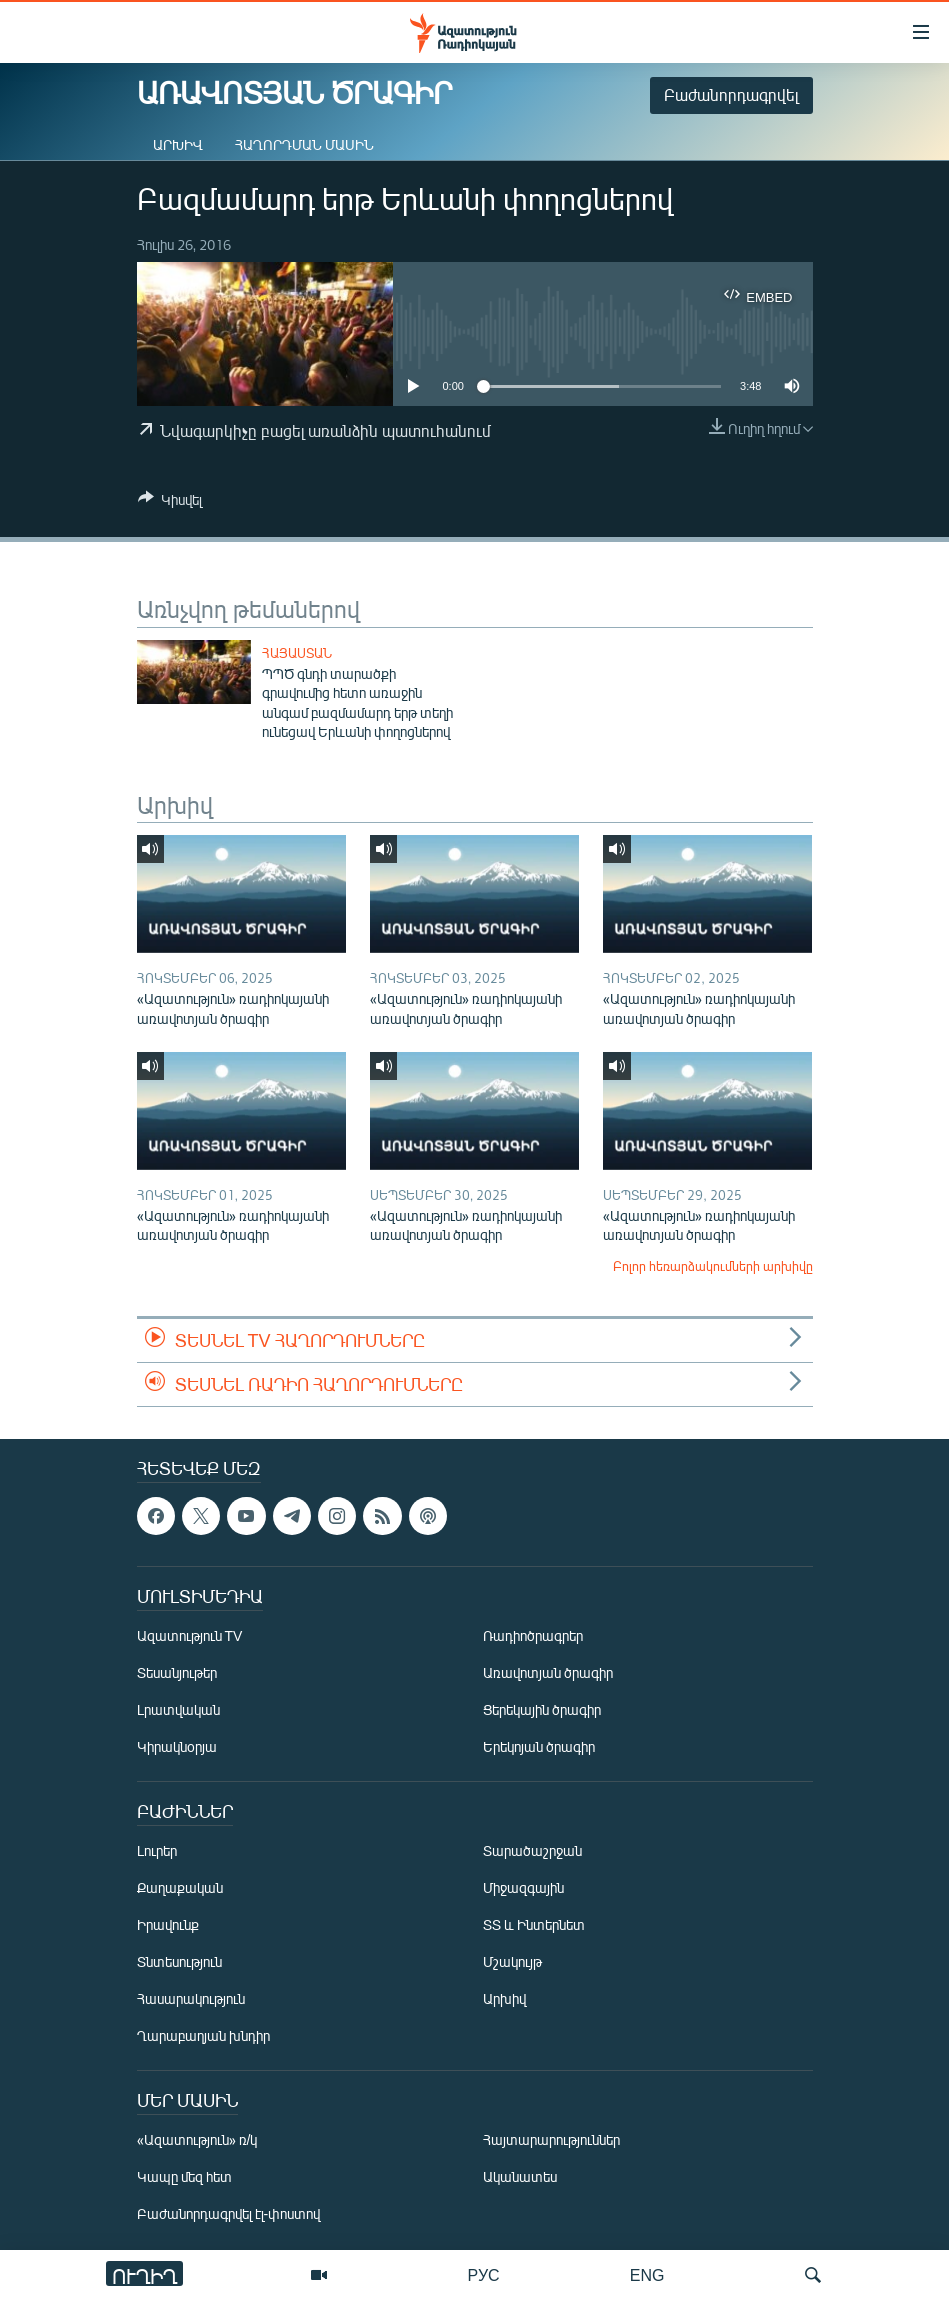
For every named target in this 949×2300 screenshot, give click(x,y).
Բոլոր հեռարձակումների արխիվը (713, 1266)
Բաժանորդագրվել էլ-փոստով (229, 2213)
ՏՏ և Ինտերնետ (534, 1924)
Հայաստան (297, 653)
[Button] (170, 503)
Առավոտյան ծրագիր (548, 1672)
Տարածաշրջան (532, 1850)
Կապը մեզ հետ (184, 2176)
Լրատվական (178, 1709)
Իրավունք (168, 1924)
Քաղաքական (180, 1887)
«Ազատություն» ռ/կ (197, 2139)
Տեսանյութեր (177, 1672)
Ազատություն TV (190, 1635)
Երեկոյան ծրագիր (539, 1746)
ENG (647, 2274)
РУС (484, 2274)
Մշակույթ (512, 1961)
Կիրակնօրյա (177, 1746)
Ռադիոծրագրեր (533, 1635)
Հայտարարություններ (551, 2139)
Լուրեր (157, 1850)
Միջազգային (523, 1887)
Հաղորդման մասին (304, 144)
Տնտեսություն (179, 1961)
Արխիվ (178, 144)
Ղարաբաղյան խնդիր (203, 2035)
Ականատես (520, 2176)
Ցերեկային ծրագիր (542, 1709)
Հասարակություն (191, 1998)
